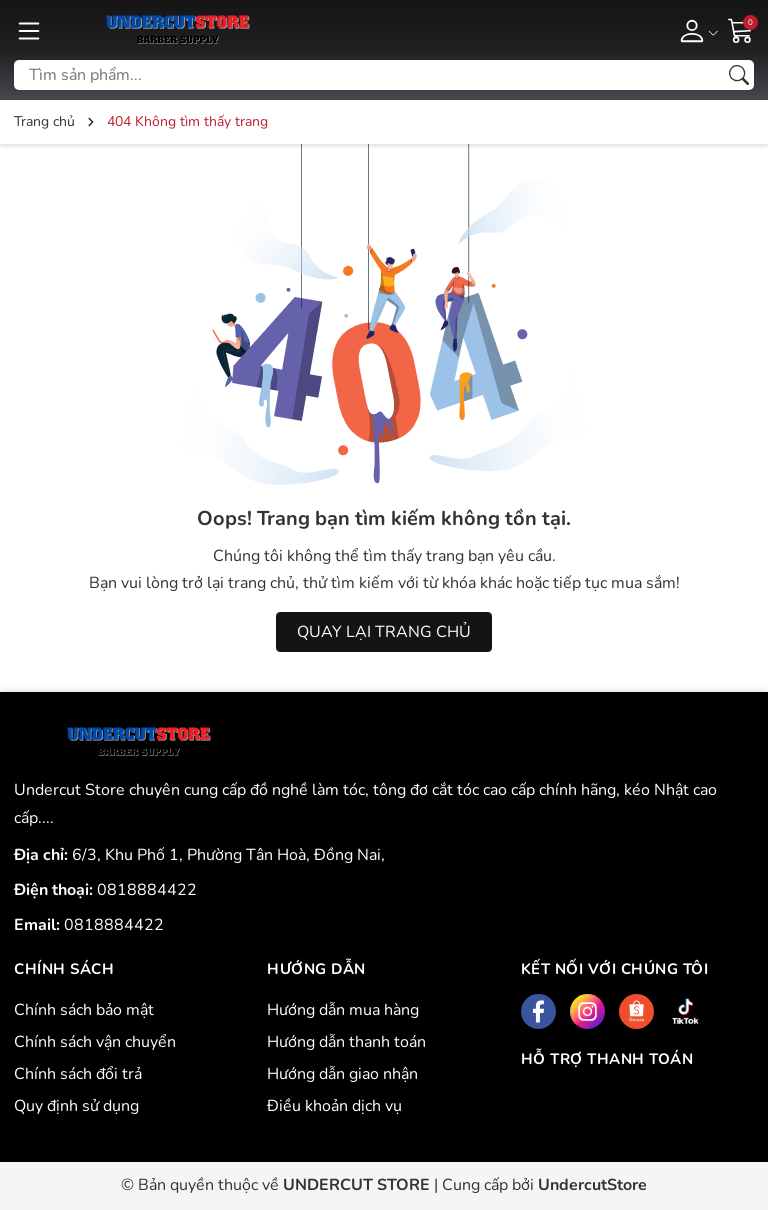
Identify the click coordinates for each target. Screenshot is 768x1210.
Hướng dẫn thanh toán (346, 1042)
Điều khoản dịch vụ (334, 1106)
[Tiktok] (685, 1011)
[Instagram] (587, 1011)
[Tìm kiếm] (739, 75)
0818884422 (147, 890)
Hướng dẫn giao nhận (342, 1074)
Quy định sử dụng (76, 1106)
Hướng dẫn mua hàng (343, 1010)
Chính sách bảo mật (84, 1010)
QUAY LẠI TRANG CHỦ (384, 632)
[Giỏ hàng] (741, 29)
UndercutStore (592, 1185)
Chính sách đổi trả (78, 1074)
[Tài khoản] (695, 30)
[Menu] (29, 30)
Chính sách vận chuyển (95, 1042)
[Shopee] (636, 1011)
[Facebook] (538, 1011)
